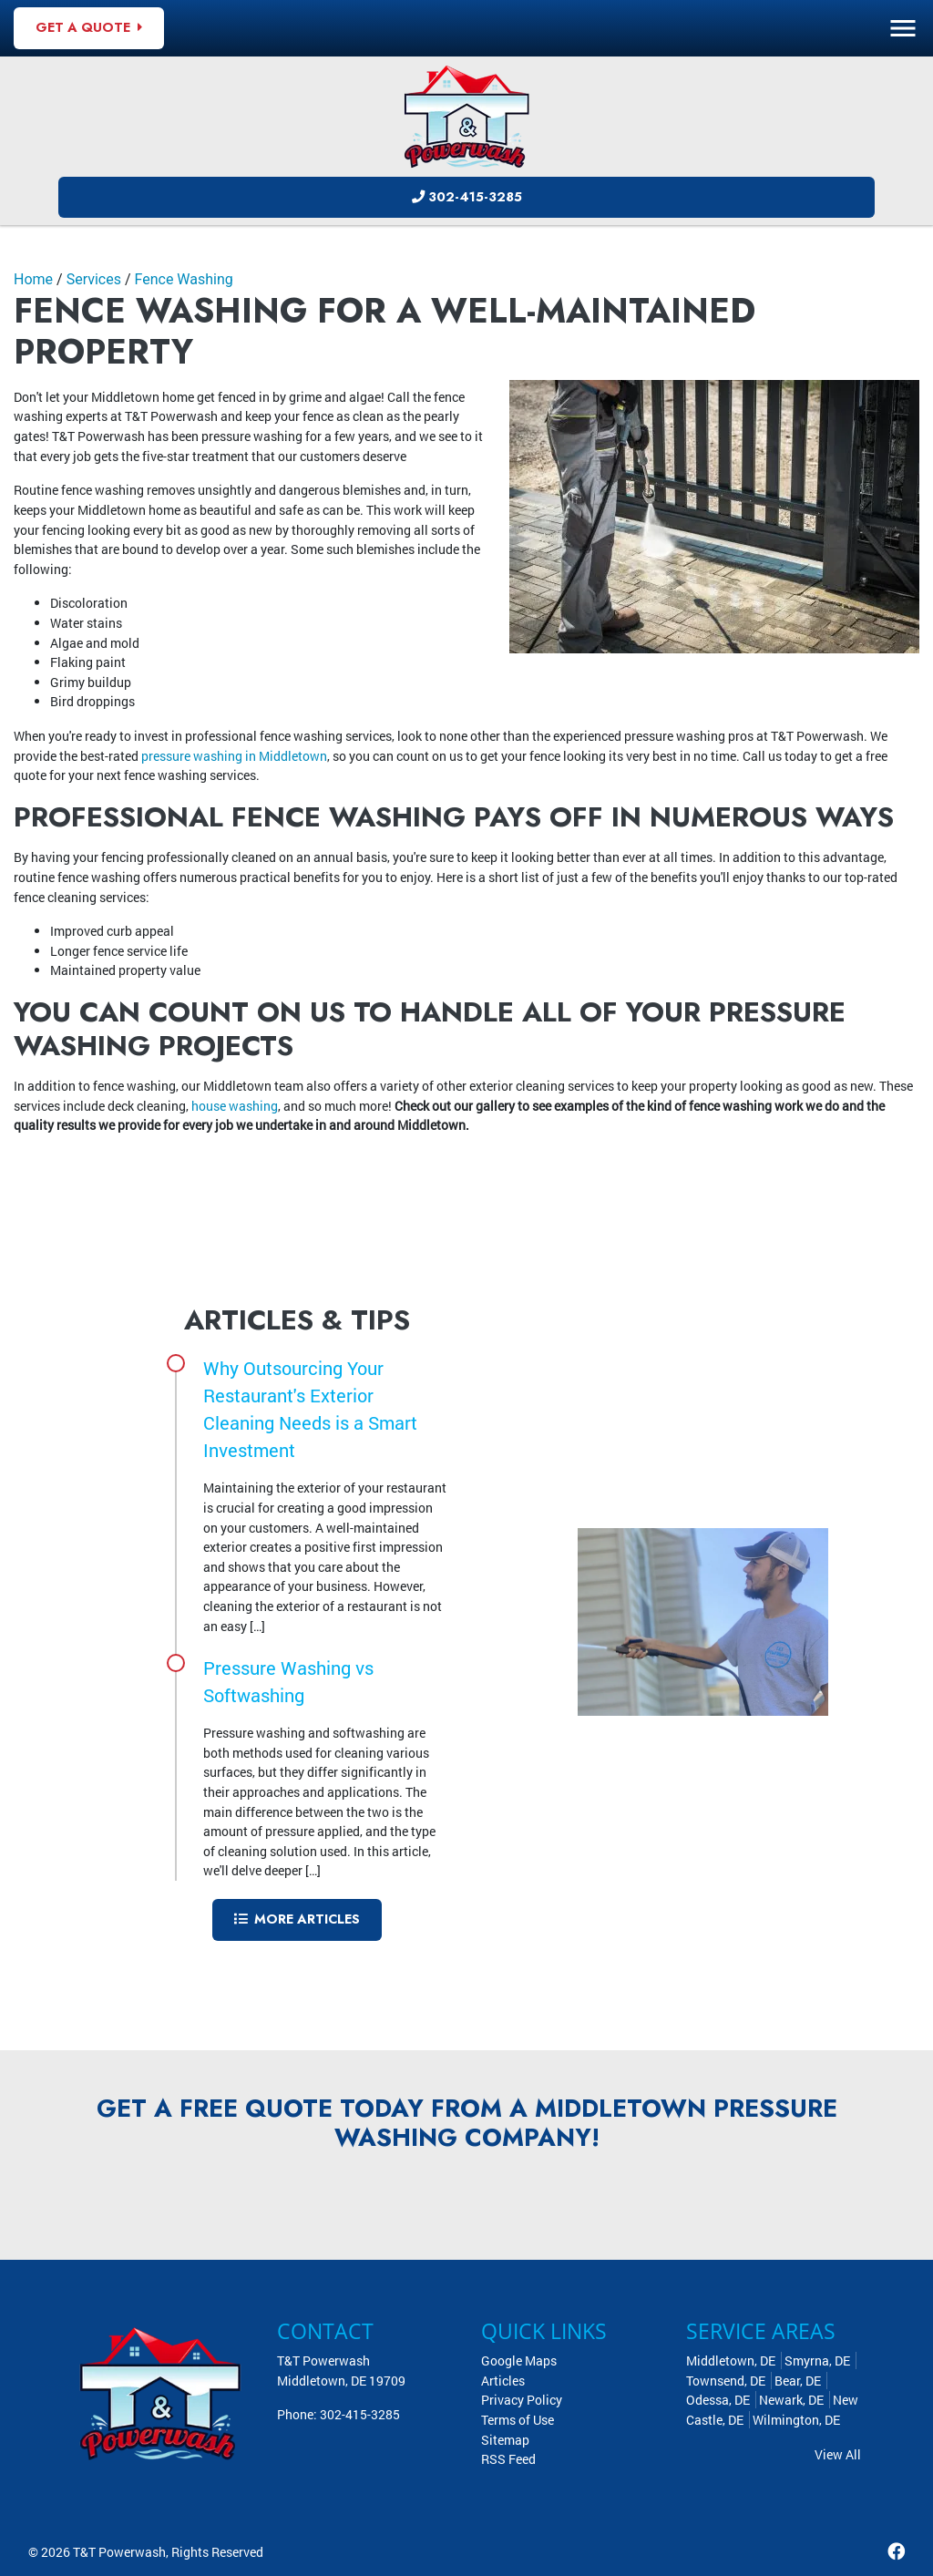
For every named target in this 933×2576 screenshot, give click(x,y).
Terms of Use (517, 2419)
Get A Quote (89, 27)
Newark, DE (791, 2399)
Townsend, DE (725, 2380)
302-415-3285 (467, 197)
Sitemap (505, 2439)
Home (33, 279)
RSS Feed (508, 2459)
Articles (503, 2380)
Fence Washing (184, 279)
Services (94, 279)
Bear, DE (797, 2380)
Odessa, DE (718, 2399)
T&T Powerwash (119, 2552)
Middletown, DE (730, 2360)
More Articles (297, 1919)
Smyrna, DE (817, 2360)
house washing (234, 1105)
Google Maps (519, 2360)
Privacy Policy (521, 2399)
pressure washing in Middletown (234, 756)
